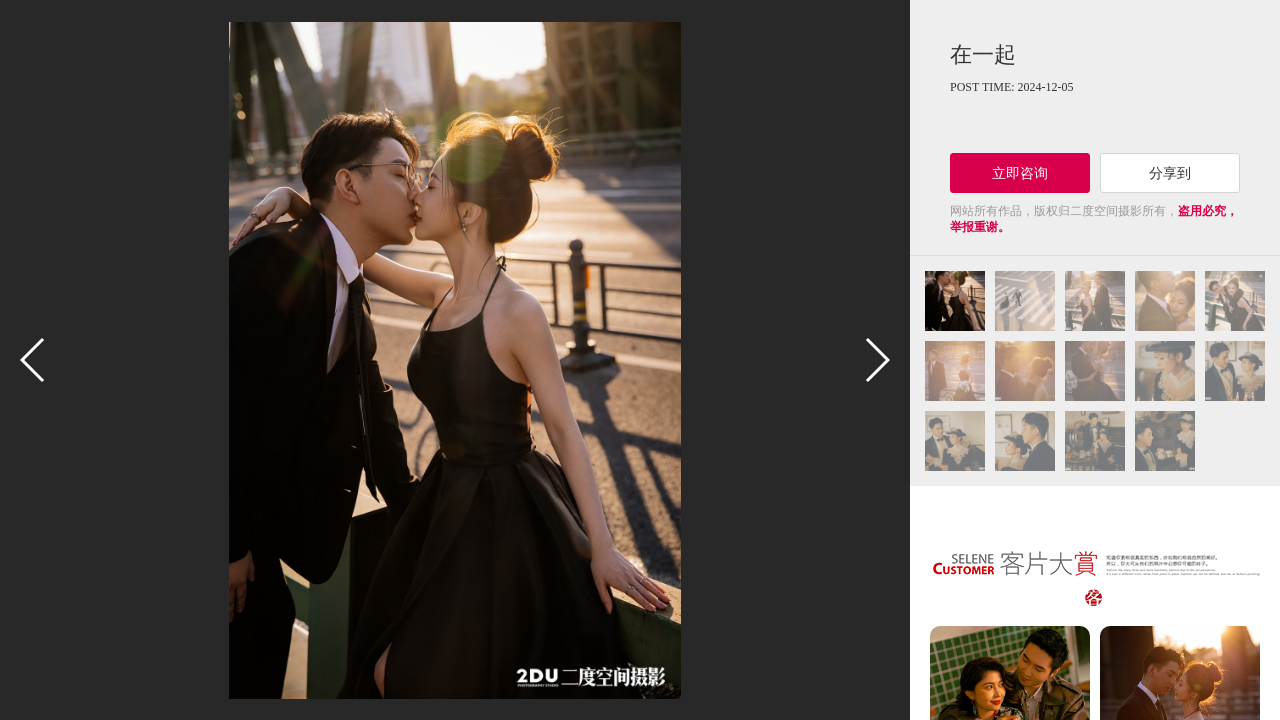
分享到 (1170, 173)
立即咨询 (1020, 173)
